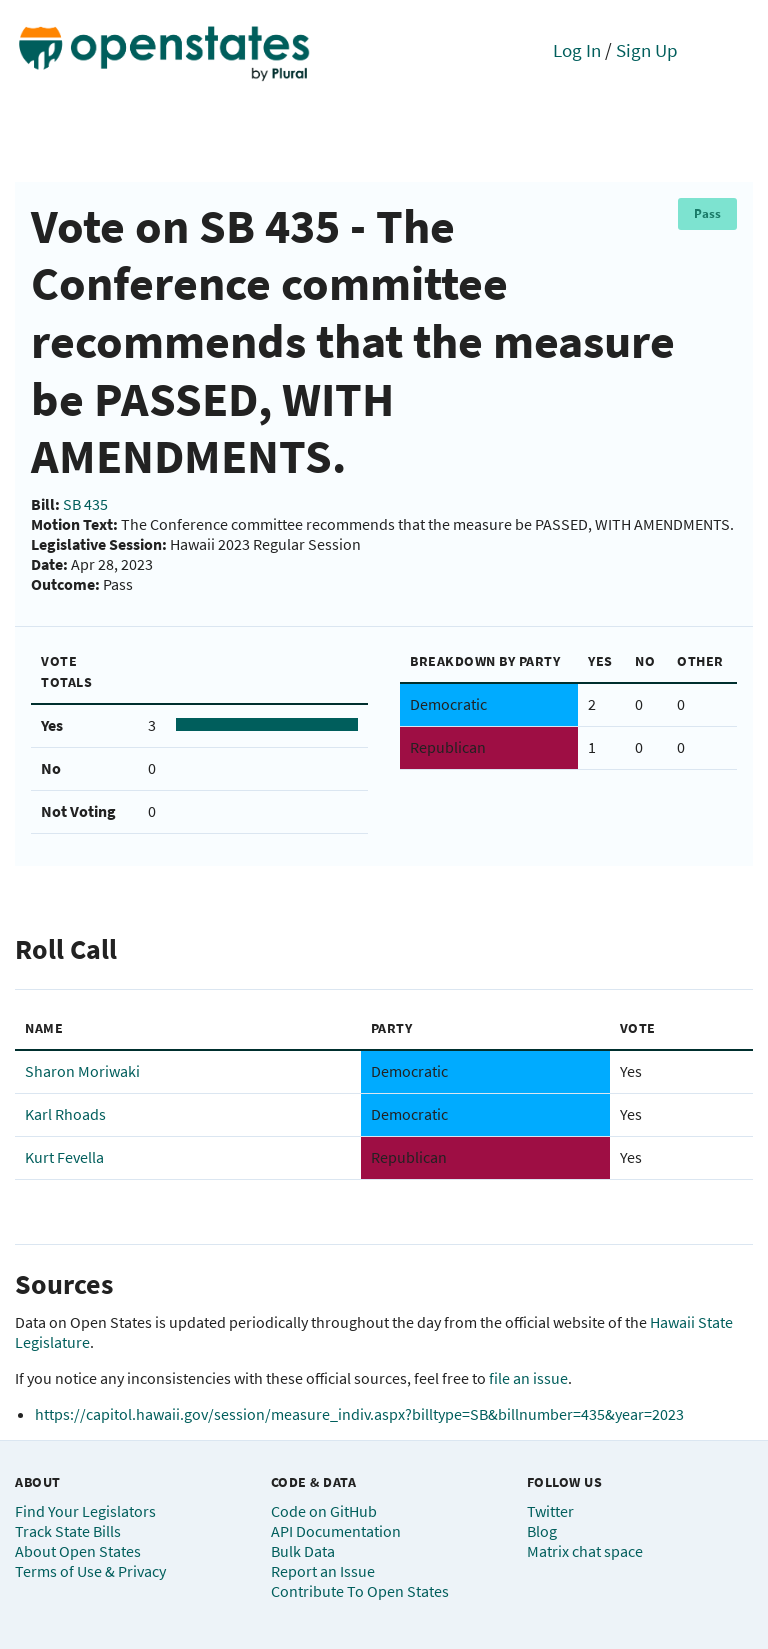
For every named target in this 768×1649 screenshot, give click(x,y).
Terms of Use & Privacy (90, 1571)
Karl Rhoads (65, 1114)
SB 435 (85, 504)
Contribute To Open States (360, 1591)
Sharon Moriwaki (82, 1071)
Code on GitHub (324, 1511)
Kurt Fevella (64, 1157)
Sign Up (647, 50)
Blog (542, 1531)
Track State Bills (68, 1531)
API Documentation (336, 1531)
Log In (577, 50)
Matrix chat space (585, 1551)
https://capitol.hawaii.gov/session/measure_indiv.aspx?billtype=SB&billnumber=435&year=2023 (359, 1414)
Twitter (550, 1511)
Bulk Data (303, 1551)
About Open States (78, 1551)
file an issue (528, 1378)
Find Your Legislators (85, 1511)
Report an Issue (323, 1571)
